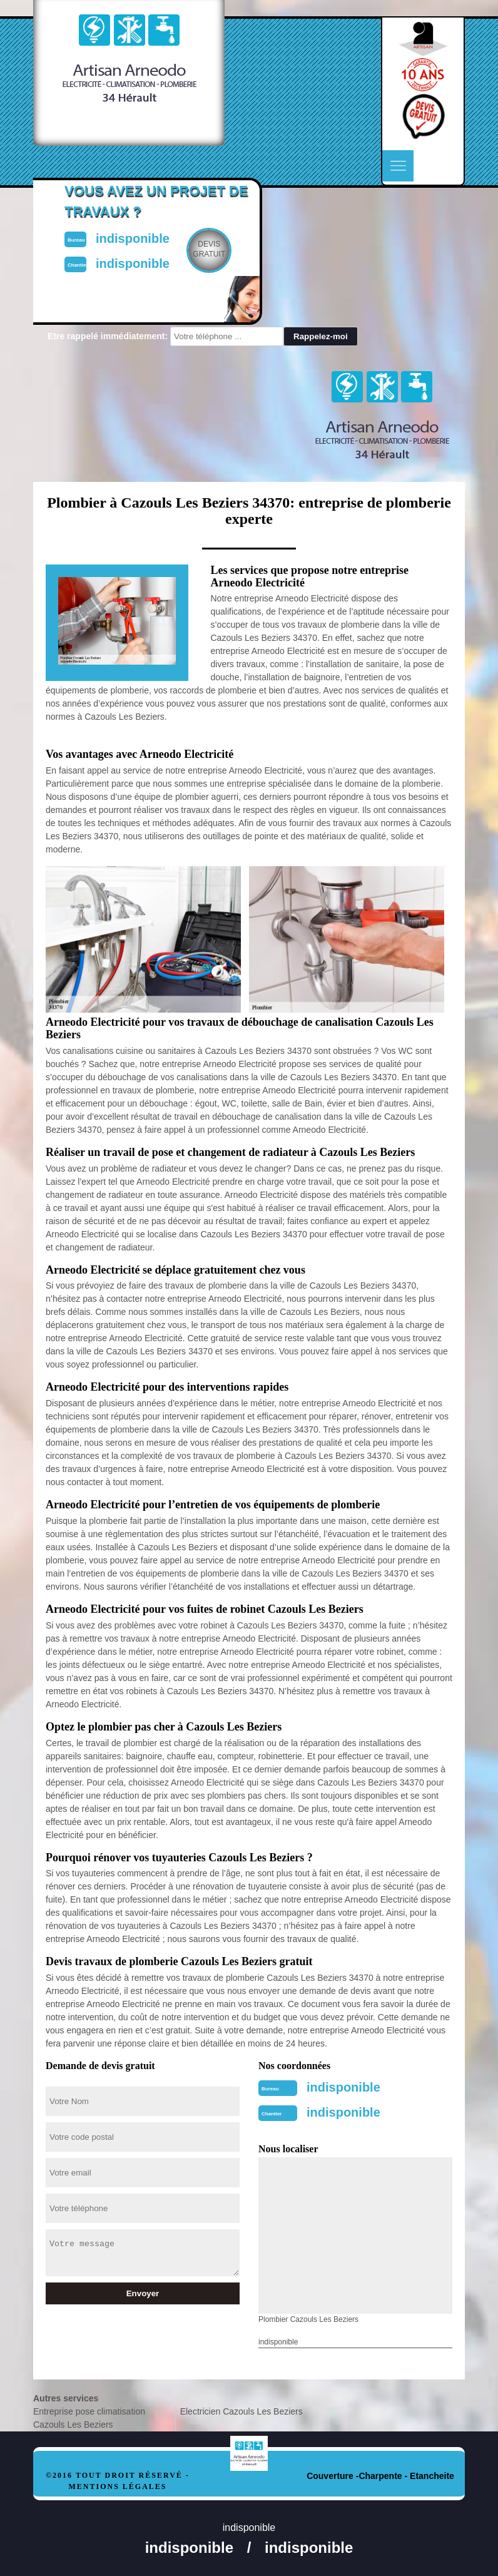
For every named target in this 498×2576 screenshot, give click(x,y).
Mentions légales (117, 2486)
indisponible (343, 2087)
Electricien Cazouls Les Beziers (241, 2411)
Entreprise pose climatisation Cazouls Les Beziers (89, 2418)
